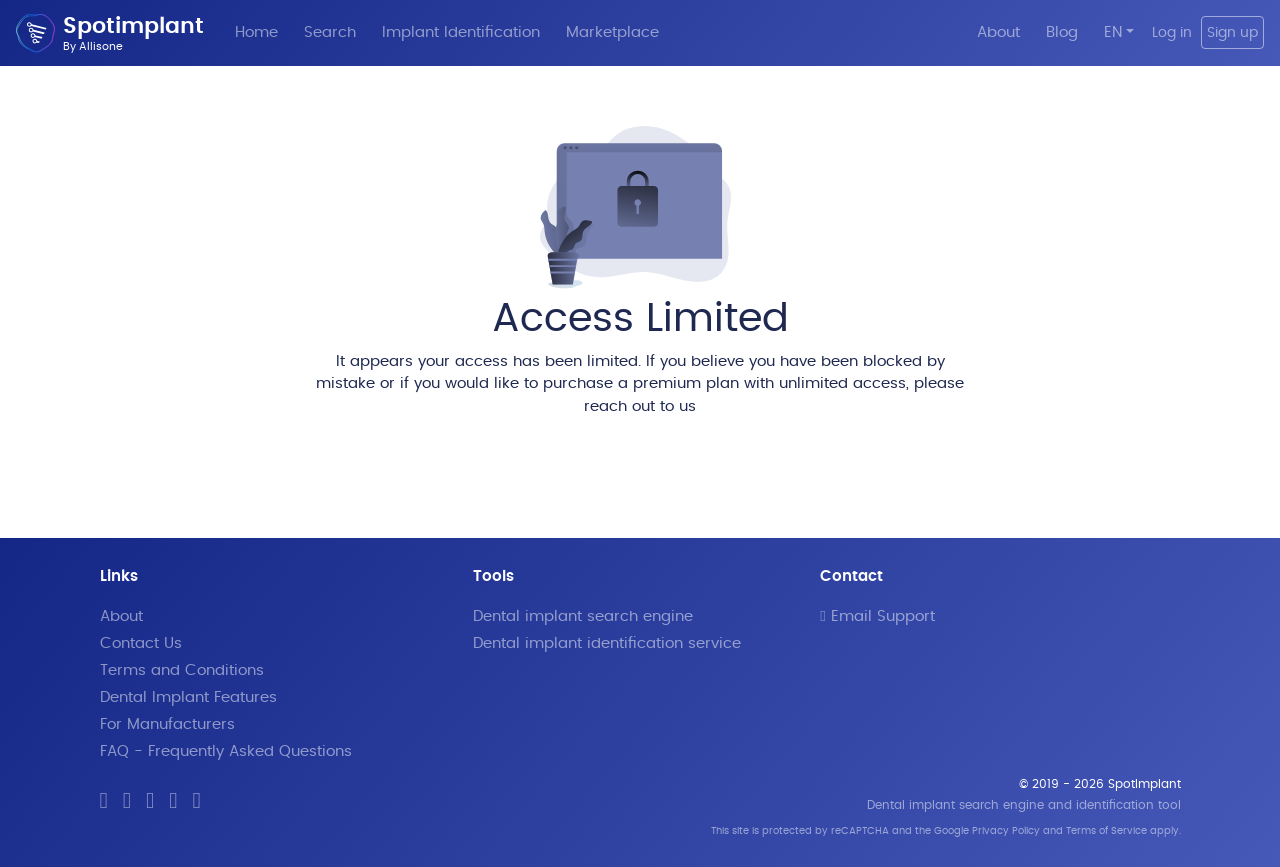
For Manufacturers (167, 724)
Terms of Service (1106, 831)
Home (256, 32)
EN (1113, 32)
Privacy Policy (1006, 831)
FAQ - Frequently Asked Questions (226, 751)
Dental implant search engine (583, 616)
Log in (1172, 32)
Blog (1062, 32)
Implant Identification (461, 32)
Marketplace (612, 32)
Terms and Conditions (182, 670)
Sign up (1232, 32)
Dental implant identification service (607, 643)
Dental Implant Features (188, 697)
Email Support (877, 616)
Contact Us (141, 643)
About (998, 32)
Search (330, 32)
